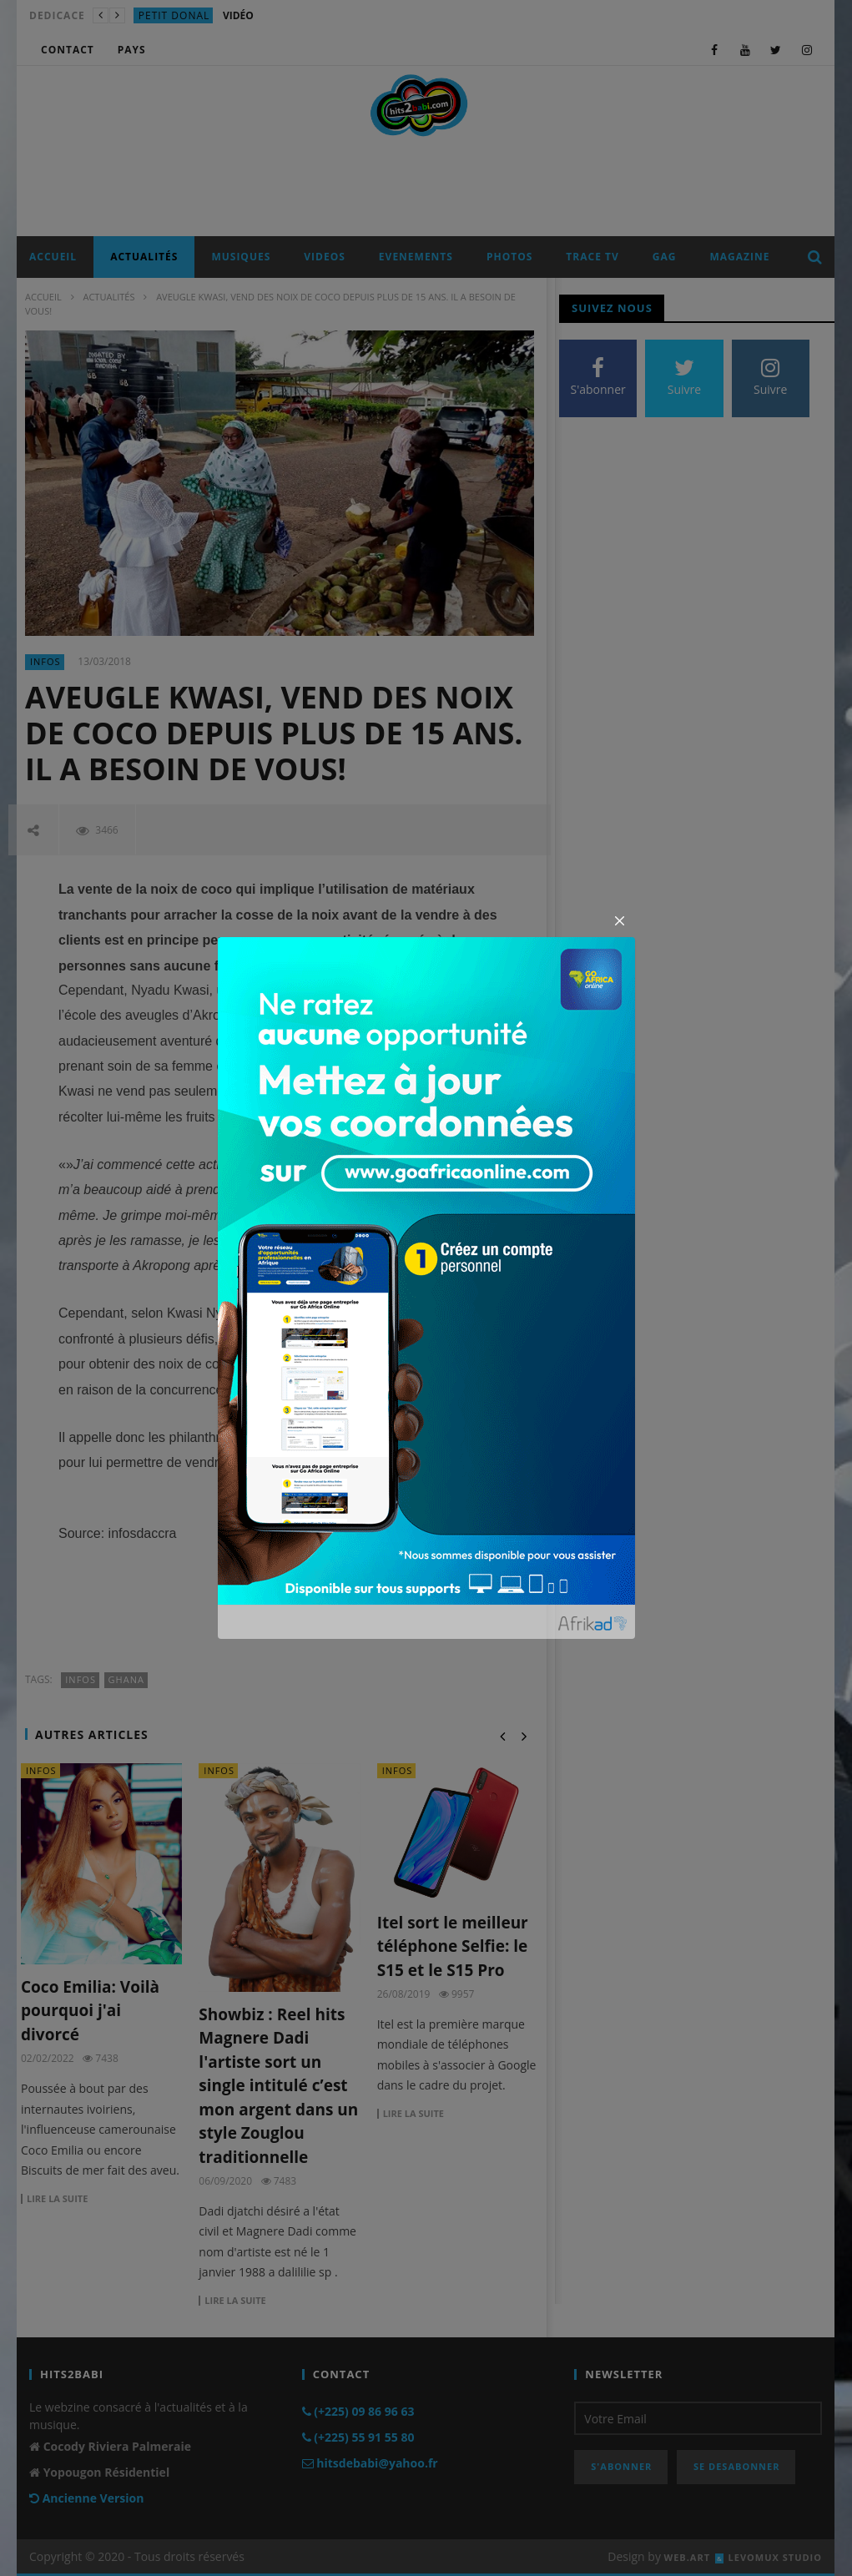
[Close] (620, 921)
